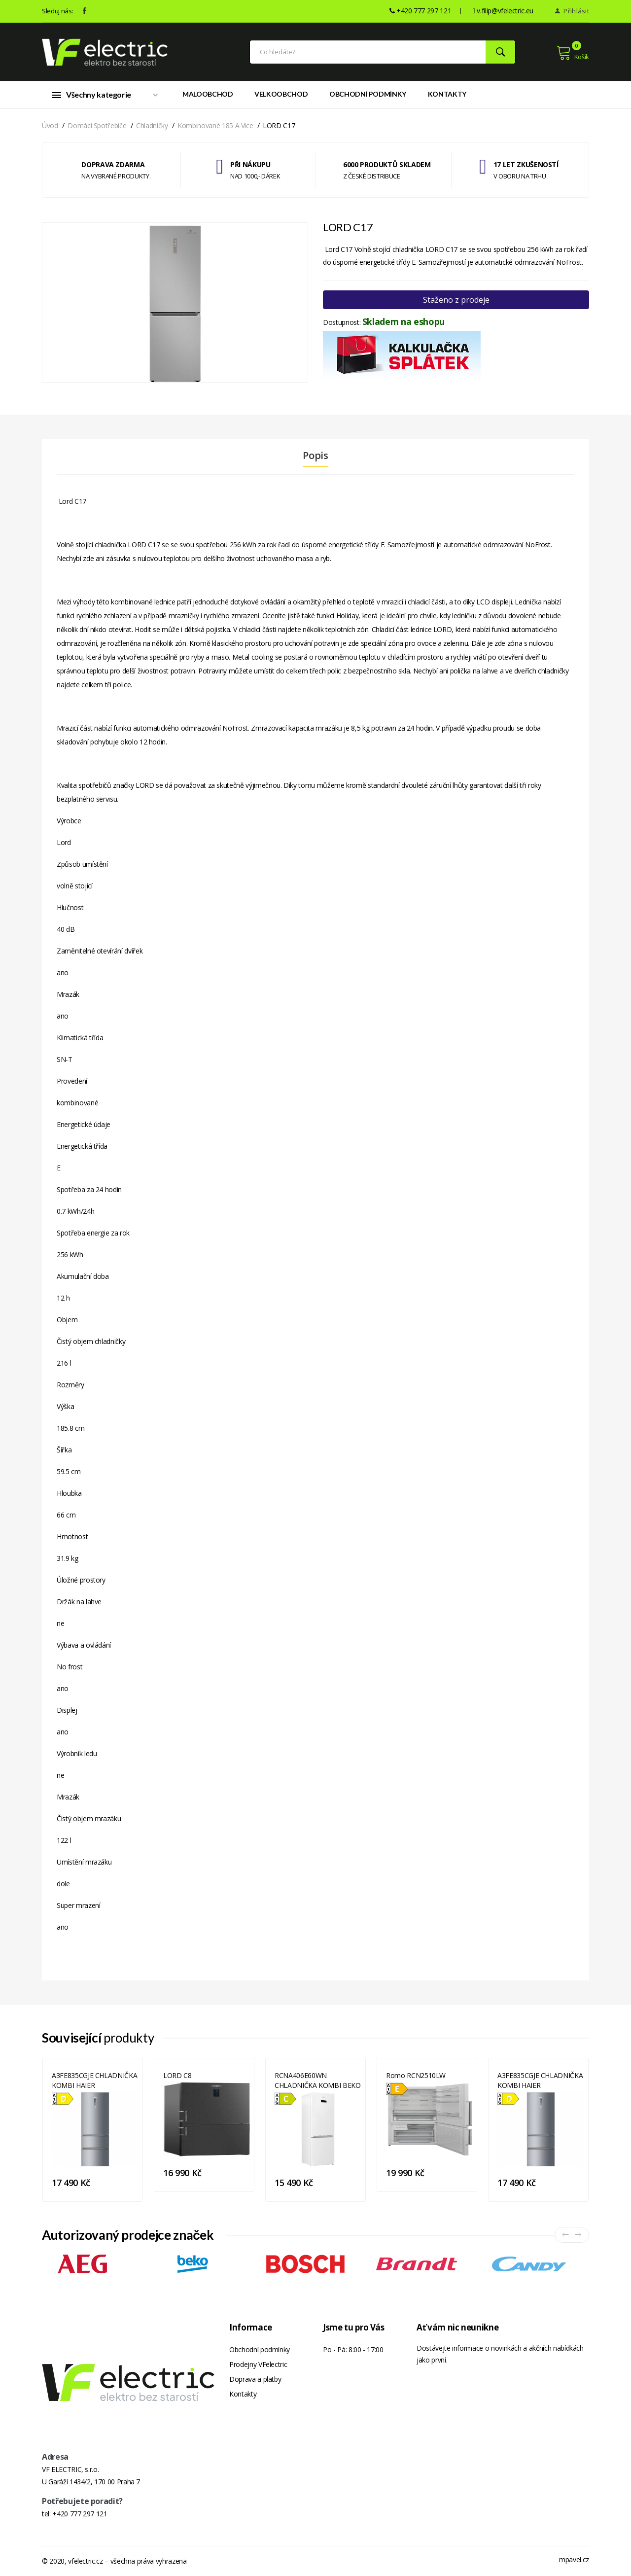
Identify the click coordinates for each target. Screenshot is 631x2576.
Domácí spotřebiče (97, 125)
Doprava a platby (255, 2379)
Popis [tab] (315, 455)
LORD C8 (177, 2075)
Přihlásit (572, 10)
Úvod (50, 125)
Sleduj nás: (57, 10)
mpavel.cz (574, 2559)
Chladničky (152, 125)
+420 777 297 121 (79, 2513)
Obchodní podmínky (367, 94)
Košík (572, 52)
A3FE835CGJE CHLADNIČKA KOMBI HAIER (94, 2080)
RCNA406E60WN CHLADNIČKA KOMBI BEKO (318, 2080)
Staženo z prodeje (456, 299)
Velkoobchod (281, 94)
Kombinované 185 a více (215, 125)
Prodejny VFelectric (258, 2364)
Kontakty (447, 94)
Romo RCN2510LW (416, 2075)
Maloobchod (207, 94)
